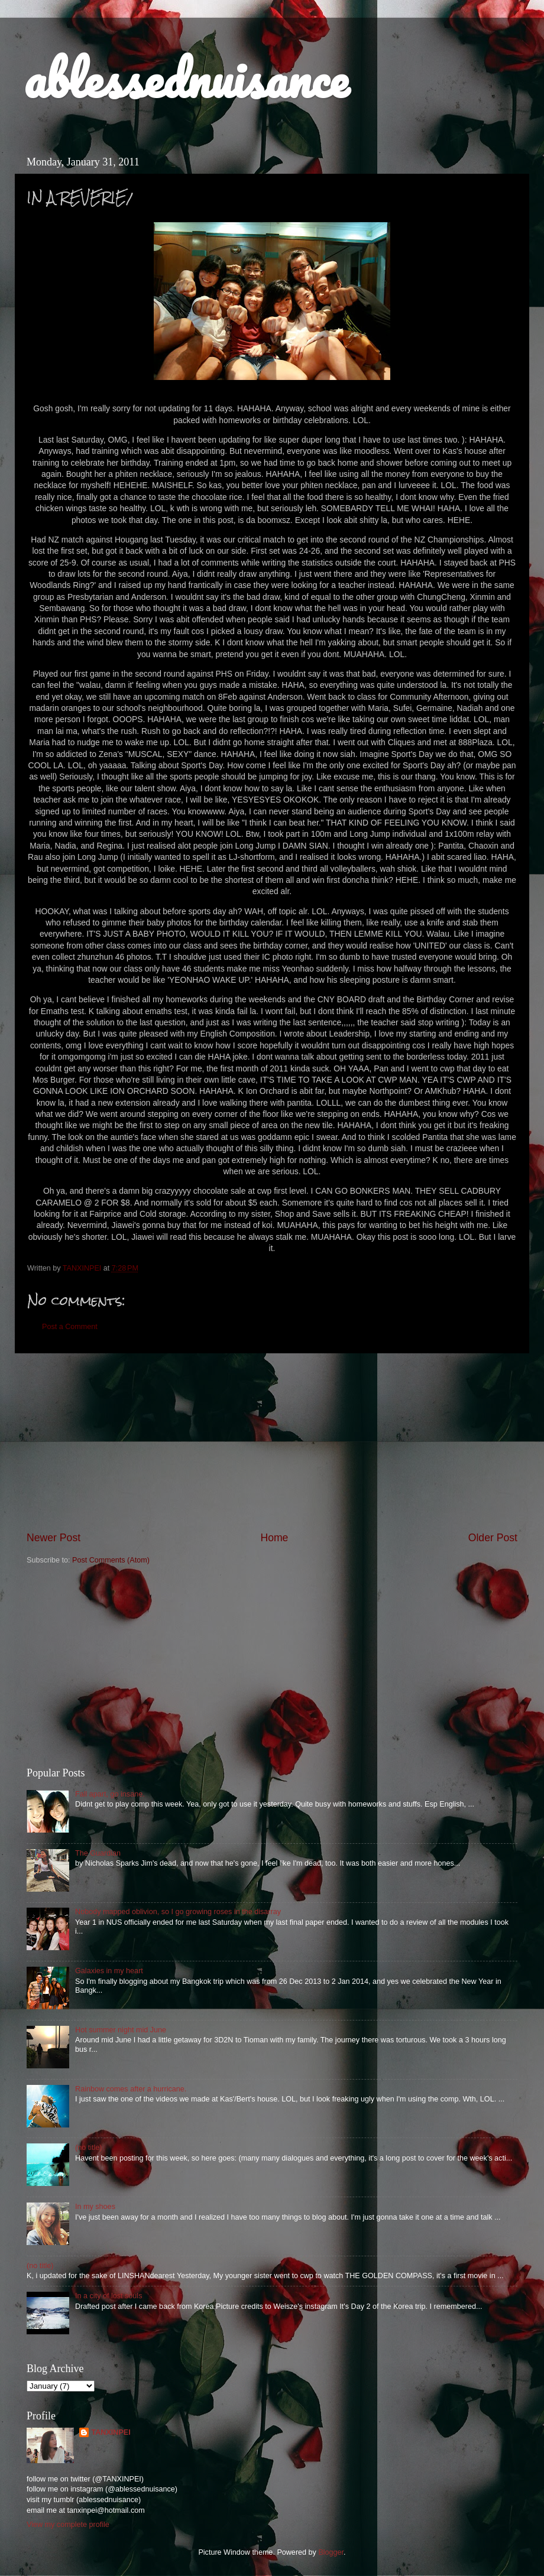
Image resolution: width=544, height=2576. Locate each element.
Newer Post (53, 1538)
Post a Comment (70, 1327)
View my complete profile (68, 2524)
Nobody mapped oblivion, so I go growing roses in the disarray (178, 1912)
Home (274, 1538)
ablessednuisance (186, 78)
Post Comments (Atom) (111, 1560)
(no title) (88, 2147)
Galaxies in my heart (109, 1971)
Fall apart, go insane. (110, 1794)
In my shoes (95, 2207)
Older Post (492, 1538)
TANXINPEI (110, 2432)
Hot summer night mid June (120, 2030)
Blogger (331, 2552)
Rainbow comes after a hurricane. (130, 2089)
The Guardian (98, 1853)
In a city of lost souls (108, 2296)
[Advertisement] (272, 1442)
